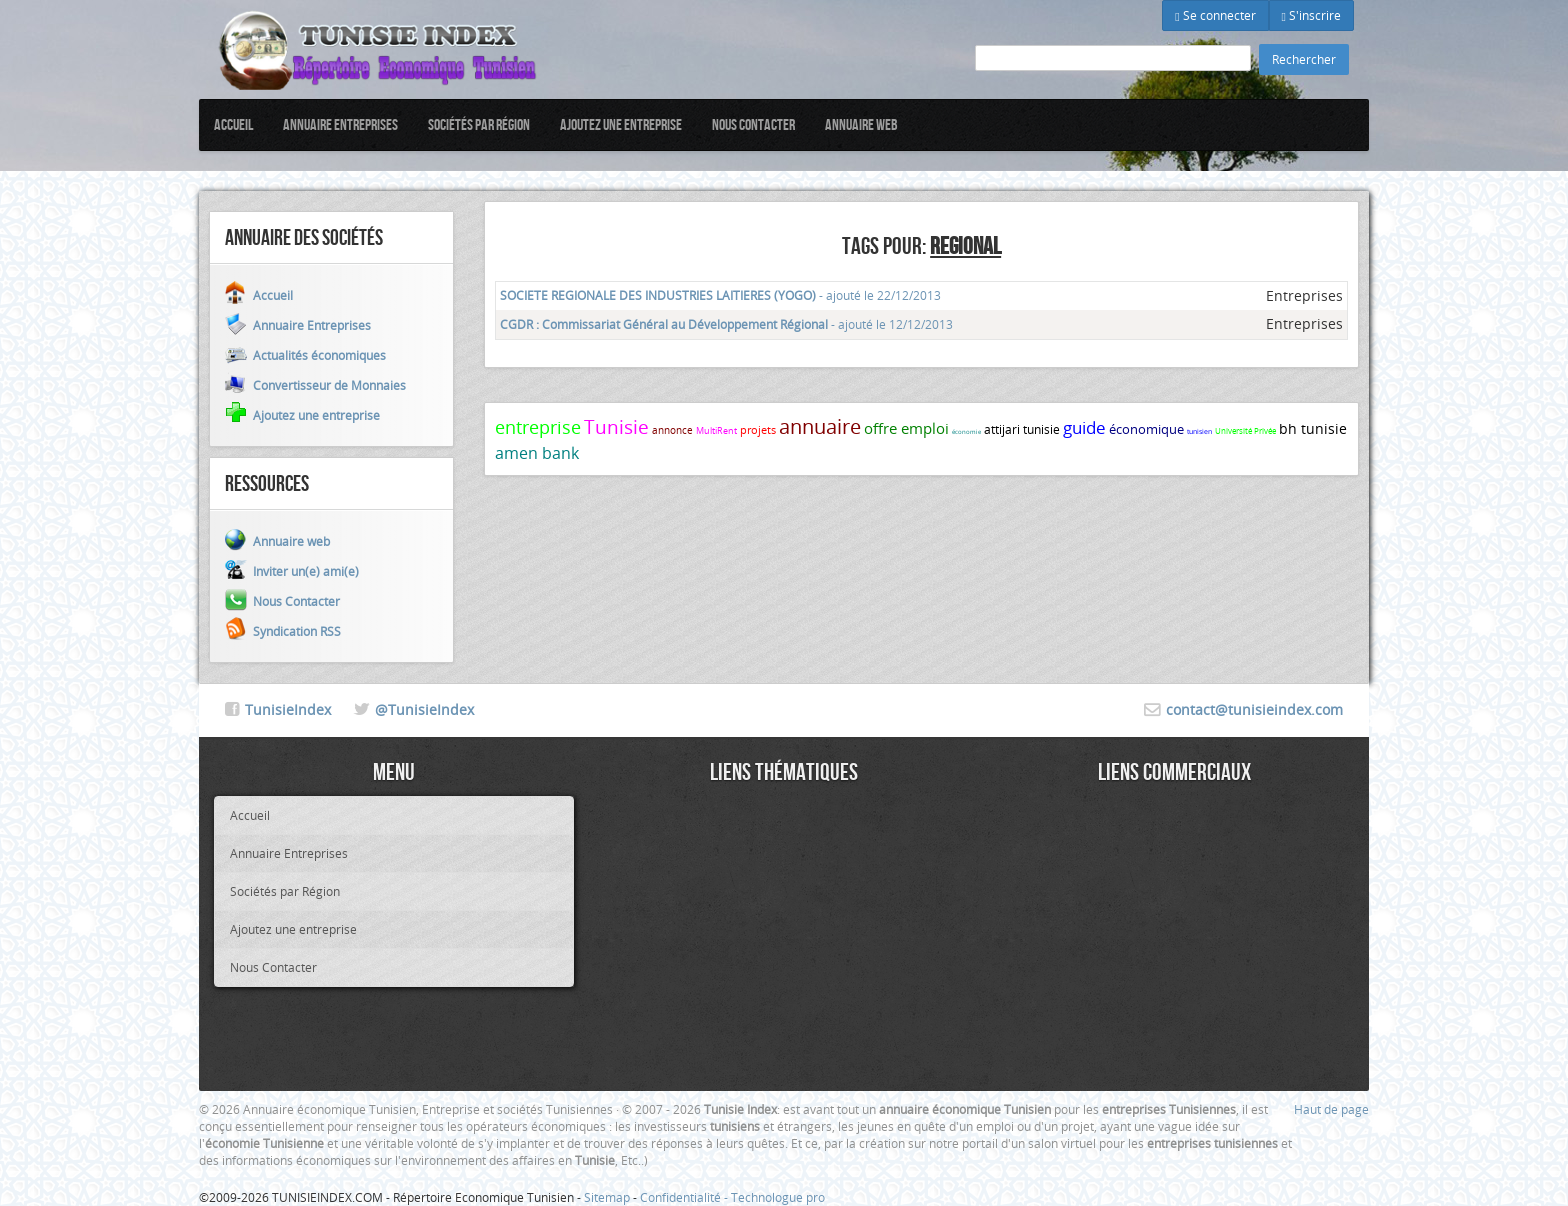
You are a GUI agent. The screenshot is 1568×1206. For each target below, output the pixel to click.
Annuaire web (861, 124)
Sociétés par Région (479, 124)
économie (966, 432)
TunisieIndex (288, 709)
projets (758, 429)
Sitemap (607, 1197)
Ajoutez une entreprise (621, 124)
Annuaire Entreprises (340, 124)
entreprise (538, 427)
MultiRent (716, 431)
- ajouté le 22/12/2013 (720, 295)
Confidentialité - (685, 1197)
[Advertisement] (784, 936)
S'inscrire (1311, 15)
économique (1146, 429)
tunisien (1199, 431)
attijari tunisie (1022, 429)
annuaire (820, 426)
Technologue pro (778, 1197)
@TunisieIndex (424, 709)
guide (1084, 427)
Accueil (233, 124)
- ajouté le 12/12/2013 (726, 324)
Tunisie (616, 427)
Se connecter (1215, 15)
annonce (672, 430)
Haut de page (1331, 1109)
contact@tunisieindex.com (1254, 709)
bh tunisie (1313, 428)
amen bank (537, 453)
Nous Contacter (753, 124)
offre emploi (906, 428)
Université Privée (1245, 431)
